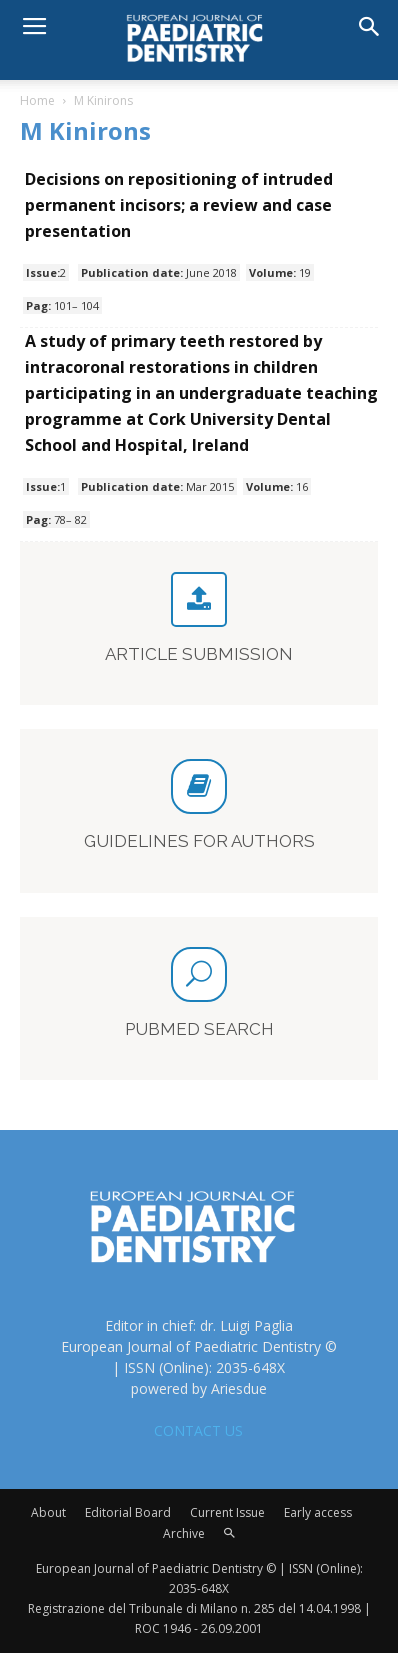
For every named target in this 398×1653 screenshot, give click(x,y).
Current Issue (227, 1512)
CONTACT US (198, 1430)
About (48, 1512)
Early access (318, 1512)
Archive (184, 1533)
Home (37, 100)
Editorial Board (128, 1512)
